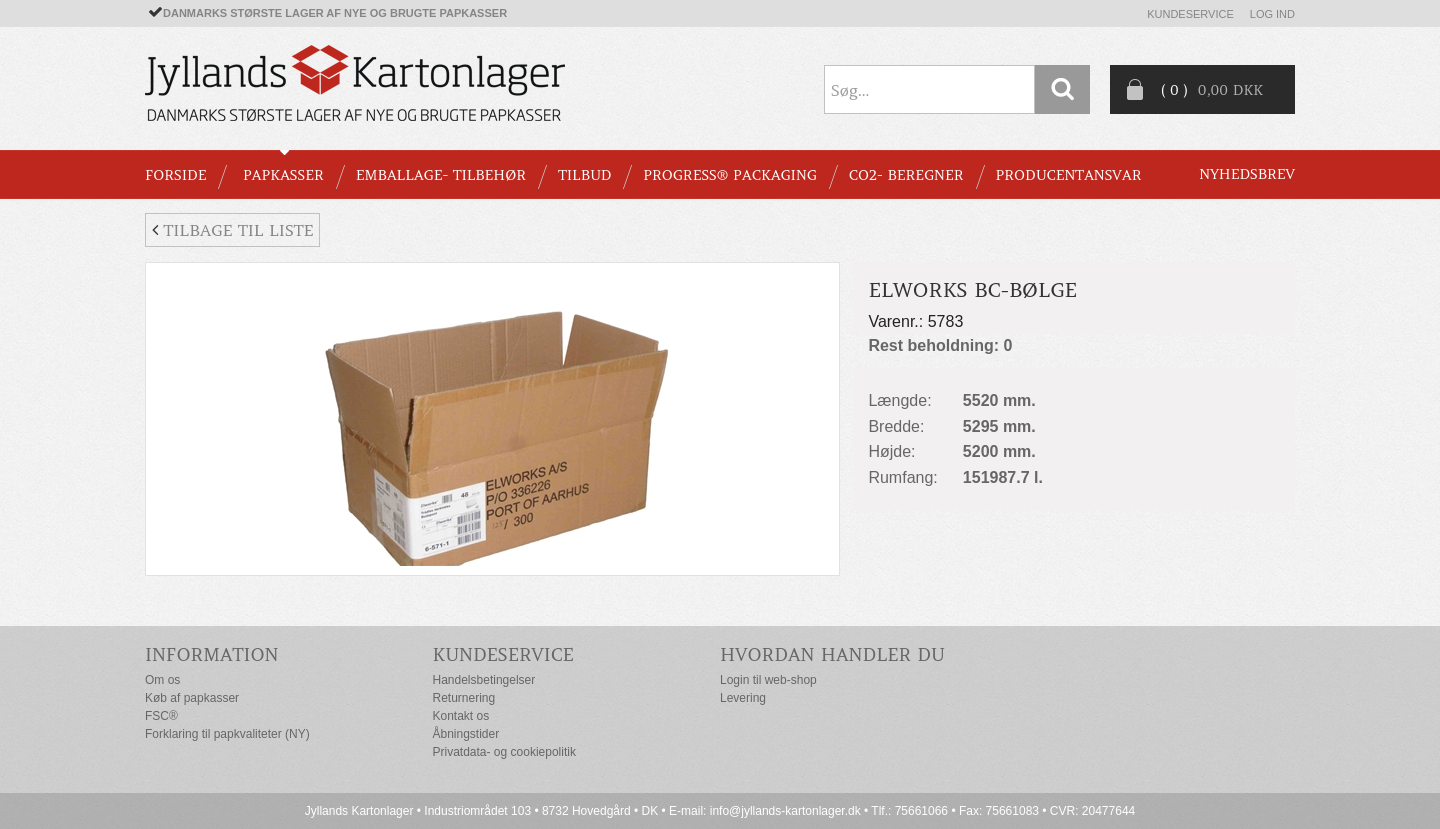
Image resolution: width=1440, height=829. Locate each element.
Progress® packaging (730, 175)
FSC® (161, 716)
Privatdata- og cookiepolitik (504, 752)
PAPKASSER (283, 175)
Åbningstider (466, 734)
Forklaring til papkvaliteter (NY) (227, 734)
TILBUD (584, 175)
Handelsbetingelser (484, 680)
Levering (743, 698)
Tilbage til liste (232, 230)
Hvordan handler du (832, 654)
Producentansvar (1069, 175)
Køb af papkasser (192, 698)
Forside (175, 175)
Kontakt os (461, 716)
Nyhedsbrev (1247, 174)
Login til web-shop (768, 680)
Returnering (464, 698)
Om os (162, 680)
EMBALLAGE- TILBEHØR (441, 175)
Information (212, 654)
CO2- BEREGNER (906, 175)
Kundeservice (1190, 14)
